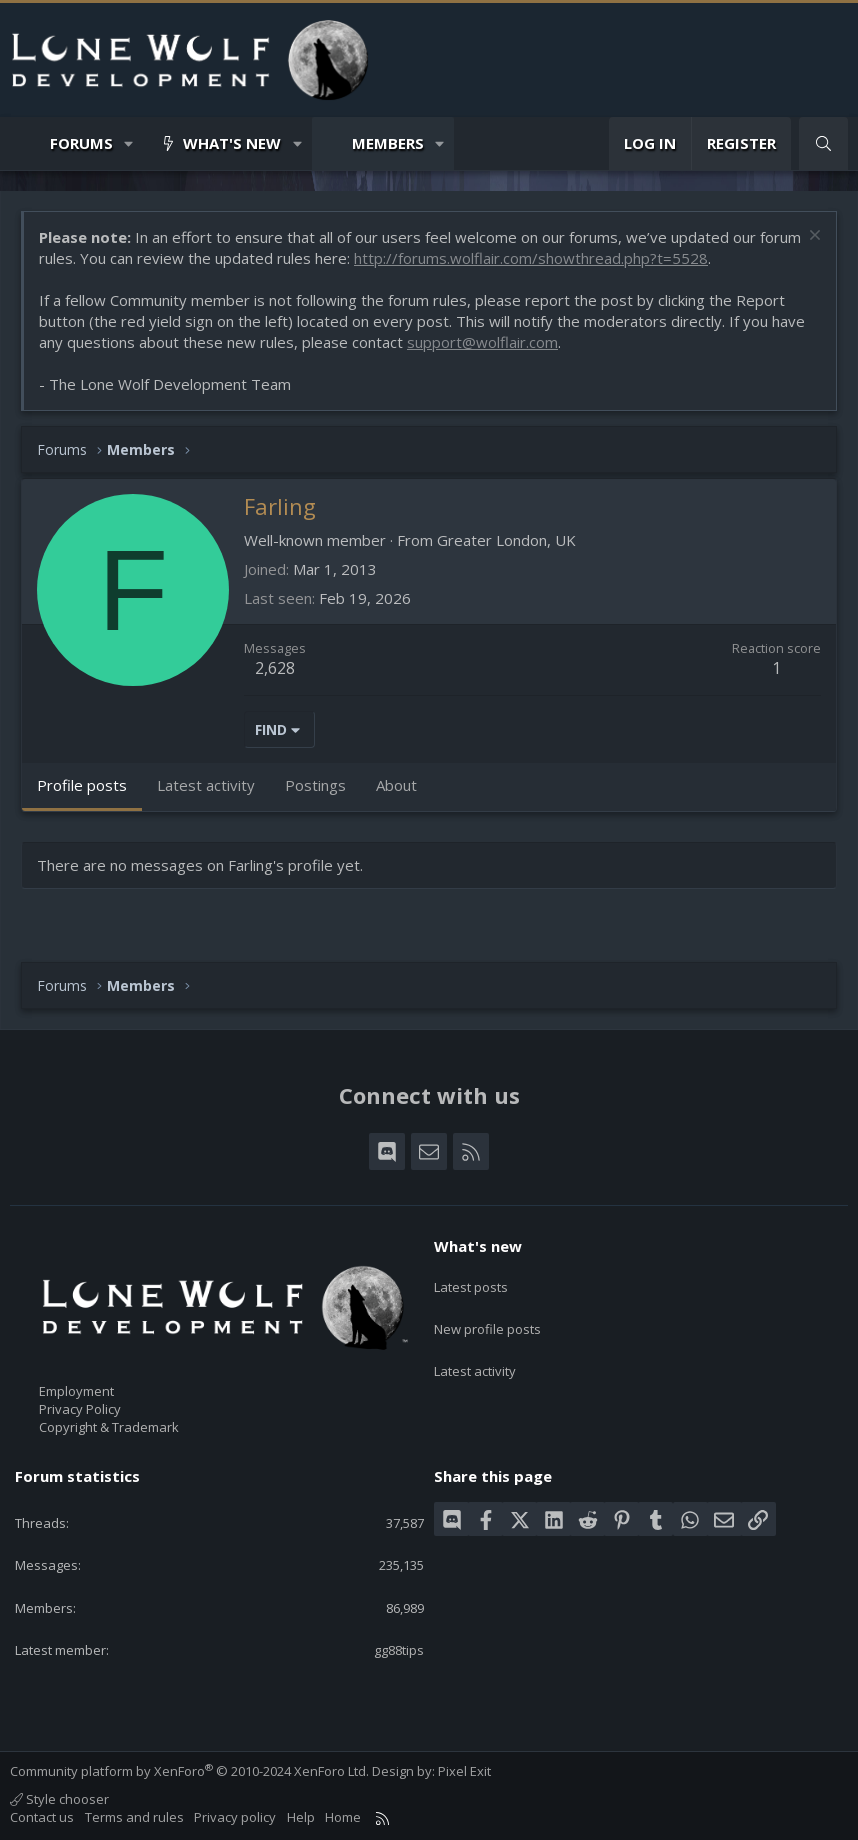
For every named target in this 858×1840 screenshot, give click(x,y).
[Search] (823, 143)
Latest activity (475, 1354)
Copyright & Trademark (109, 1427)
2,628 (275, 668)
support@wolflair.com (482, 342)
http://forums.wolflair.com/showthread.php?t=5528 (531, 258)
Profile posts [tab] (82, 785)
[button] (129, 143)
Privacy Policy (80, 1409)
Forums (81, 143)
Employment (76, 1391)
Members (388, 143)
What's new (232, 143)
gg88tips (399, 1650)
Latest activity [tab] (206, 785)
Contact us (42, 1817)
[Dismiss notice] (812, 237)
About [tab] (396, 785)
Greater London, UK (506, 540)
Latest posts (471, 1281)
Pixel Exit (464, 1771)
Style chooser (59, 1799)
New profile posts (487, 1318)
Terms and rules (134, 1817)
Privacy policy (235, 1817)
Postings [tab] (315, 785)
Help (301, 1817)
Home (343, 1817)
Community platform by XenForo (189, 1771)
